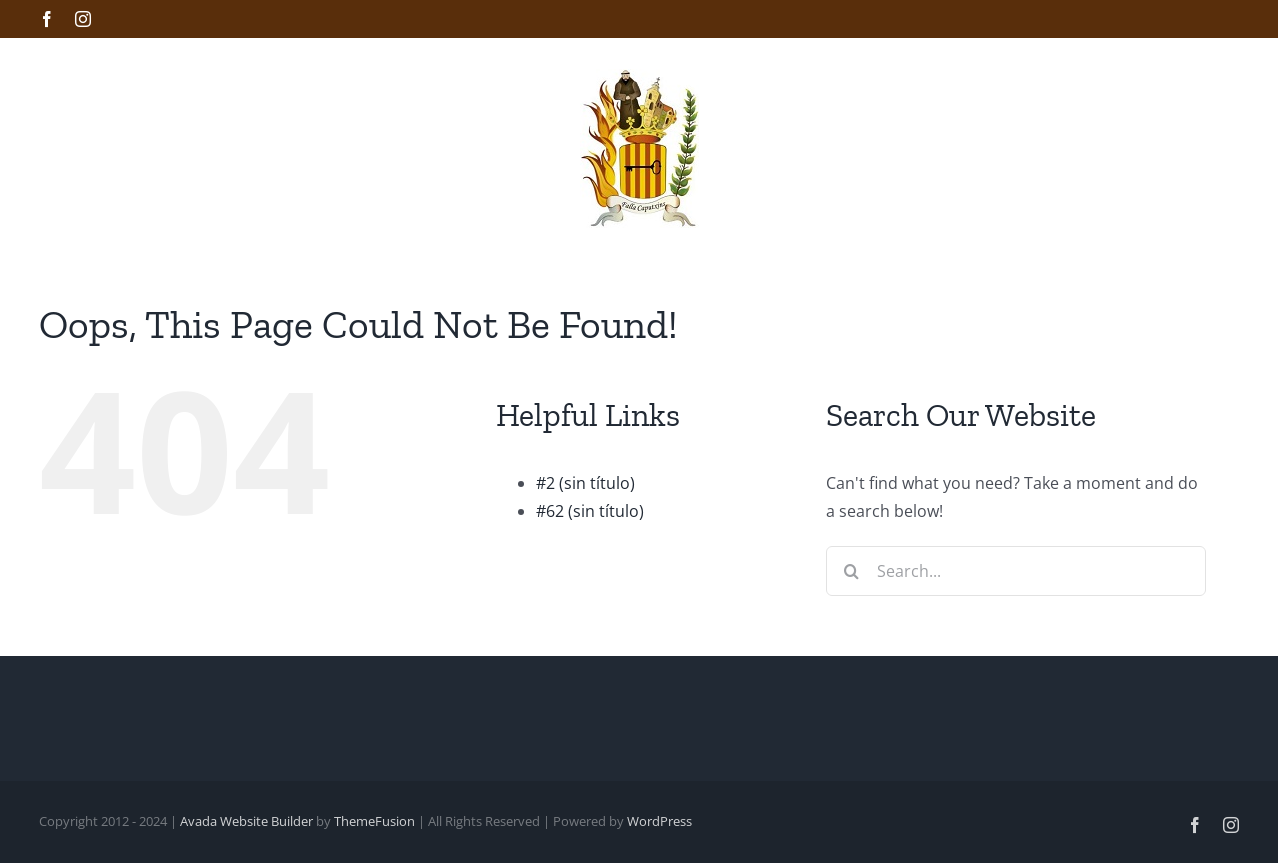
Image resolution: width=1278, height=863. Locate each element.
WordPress (659, 821)
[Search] (851, 571)
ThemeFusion (374, 821)
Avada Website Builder (246, 821)
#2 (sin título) (585, 483)
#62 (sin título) (590, 511)
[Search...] (1016, 571)
